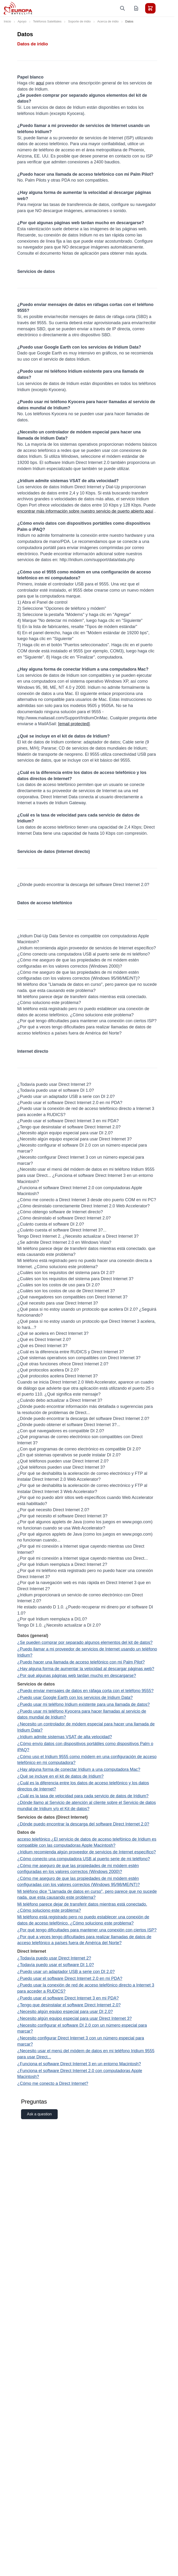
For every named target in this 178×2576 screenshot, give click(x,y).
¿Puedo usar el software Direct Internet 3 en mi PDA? (68, 1998)
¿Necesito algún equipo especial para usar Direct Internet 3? (74, 2018)
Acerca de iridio (108, 21)
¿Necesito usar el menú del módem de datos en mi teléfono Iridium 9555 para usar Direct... (85, 2053)
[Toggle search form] (122, 8)
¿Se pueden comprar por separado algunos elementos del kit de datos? (84, 1642)
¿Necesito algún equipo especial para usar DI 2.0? (65, 2011)
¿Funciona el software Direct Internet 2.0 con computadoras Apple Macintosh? (79, 2073)
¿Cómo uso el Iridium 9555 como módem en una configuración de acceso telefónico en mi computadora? (86, 1759)
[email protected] (74, 723)
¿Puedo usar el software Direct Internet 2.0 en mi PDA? (69, 1978)
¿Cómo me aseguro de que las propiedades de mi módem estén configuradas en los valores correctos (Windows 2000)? (78, 1868)
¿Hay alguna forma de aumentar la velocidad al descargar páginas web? (85, 1668)
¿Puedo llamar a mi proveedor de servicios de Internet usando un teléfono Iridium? (87, 1652)
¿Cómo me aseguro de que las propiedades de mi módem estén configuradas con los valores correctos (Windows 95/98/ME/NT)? (78, 1881)
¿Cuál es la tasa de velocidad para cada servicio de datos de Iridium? (82, 1796)
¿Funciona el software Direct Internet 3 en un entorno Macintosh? (79, 2063)
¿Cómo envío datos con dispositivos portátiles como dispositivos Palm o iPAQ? (85, 1746)
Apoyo (22, 21)
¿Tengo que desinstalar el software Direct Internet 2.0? (69, 2005)
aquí (40, 83)
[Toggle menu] (163, 8)
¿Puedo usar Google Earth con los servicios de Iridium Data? (75, 1697)
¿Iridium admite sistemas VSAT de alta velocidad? (64, 1736)
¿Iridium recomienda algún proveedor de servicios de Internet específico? (86, 1852)
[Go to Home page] (18, 8)
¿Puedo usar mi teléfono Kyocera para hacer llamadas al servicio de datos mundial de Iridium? (81, 1714)
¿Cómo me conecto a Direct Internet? (52, 2083)
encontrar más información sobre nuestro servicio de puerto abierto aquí (85, 511)
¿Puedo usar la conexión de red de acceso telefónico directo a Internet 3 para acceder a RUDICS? (85, 1988)
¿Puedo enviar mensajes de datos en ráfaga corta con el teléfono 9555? (85, 1690)
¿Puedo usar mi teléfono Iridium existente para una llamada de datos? (83, 1704)
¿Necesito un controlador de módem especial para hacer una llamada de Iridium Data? (86, 1727)
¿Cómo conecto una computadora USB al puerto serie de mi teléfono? (83, 1858)
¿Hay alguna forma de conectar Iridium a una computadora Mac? (78, 1769)
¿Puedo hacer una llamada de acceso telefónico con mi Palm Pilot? (81, 1662)
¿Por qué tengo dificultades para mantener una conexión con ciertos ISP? (86, 1930)
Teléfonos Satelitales (47, 21)
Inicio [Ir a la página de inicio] (7, 21)
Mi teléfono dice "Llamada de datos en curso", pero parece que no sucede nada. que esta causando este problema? (87, 1894)
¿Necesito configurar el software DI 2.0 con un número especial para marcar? (82, 2028)
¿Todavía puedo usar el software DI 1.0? (55, 1964)
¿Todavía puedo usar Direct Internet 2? (54, 1958)
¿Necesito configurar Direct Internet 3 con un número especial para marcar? (80, 2041)
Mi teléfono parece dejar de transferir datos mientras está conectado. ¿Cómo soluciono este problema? (82, 1907)
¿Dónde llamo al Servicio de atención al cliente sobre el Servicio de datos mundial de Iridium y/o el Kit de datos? (86, 1805)
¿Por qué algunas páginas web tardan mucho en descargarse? (76, 1675)
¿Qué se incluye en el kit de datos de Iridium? (60, 1776)
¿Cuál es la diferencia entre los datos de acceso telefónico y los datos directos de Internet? (83, 1786)
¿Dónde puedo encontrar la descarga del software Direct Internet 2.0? (83, 1824)
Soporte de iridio (79, 21)
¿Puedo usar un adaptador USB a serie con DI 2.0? (66, 1971)
